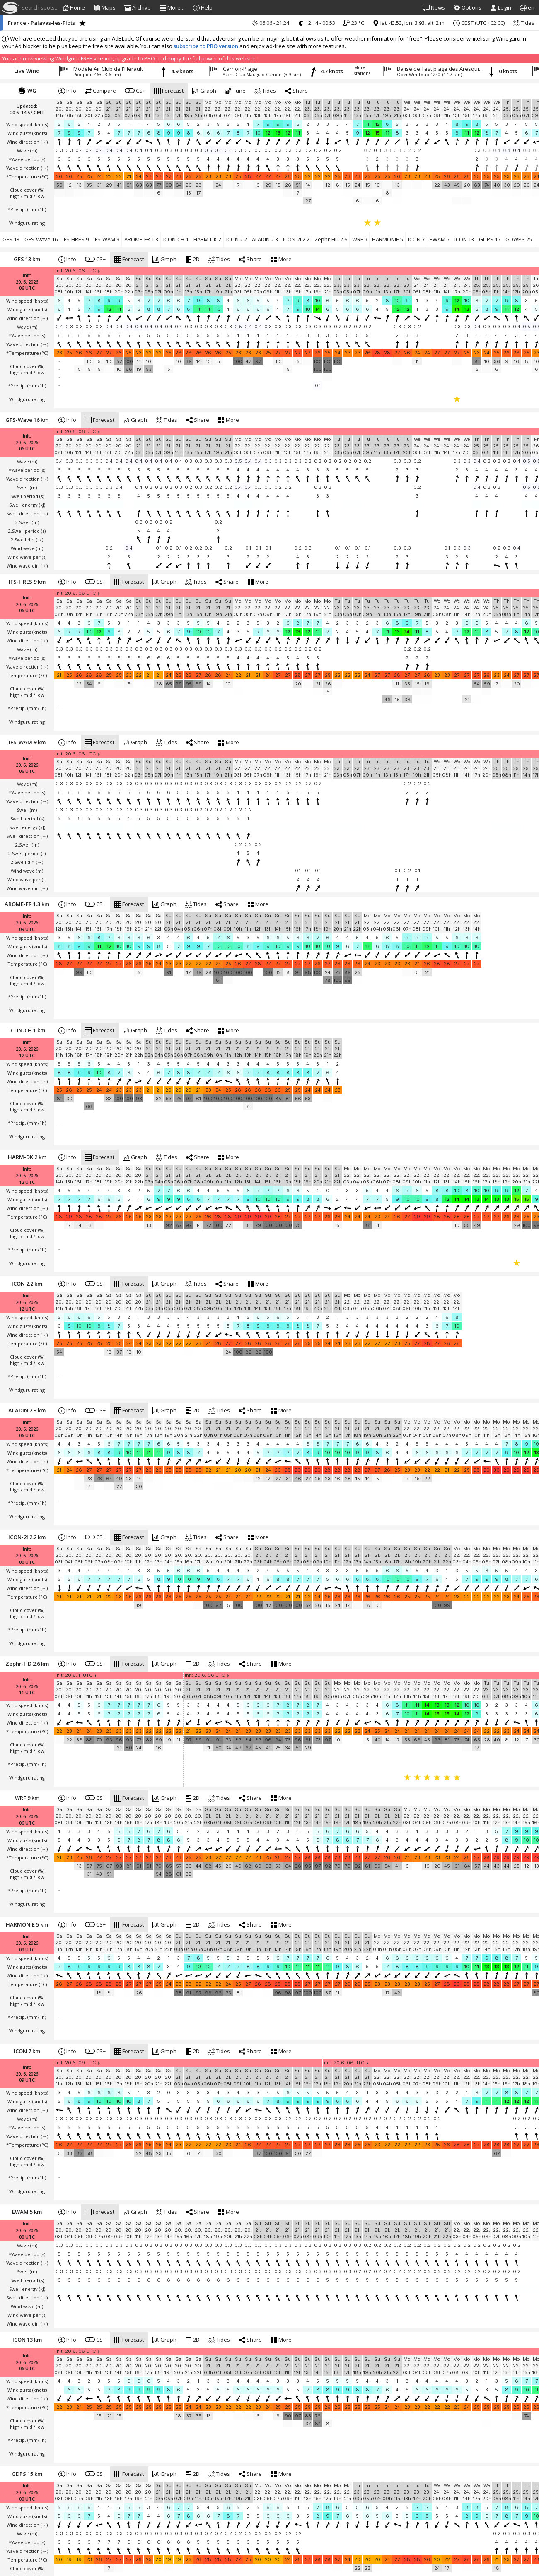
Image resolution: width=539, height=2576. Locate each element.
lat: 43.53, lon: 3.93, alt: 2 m (408, 22)
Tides (523, 22)
